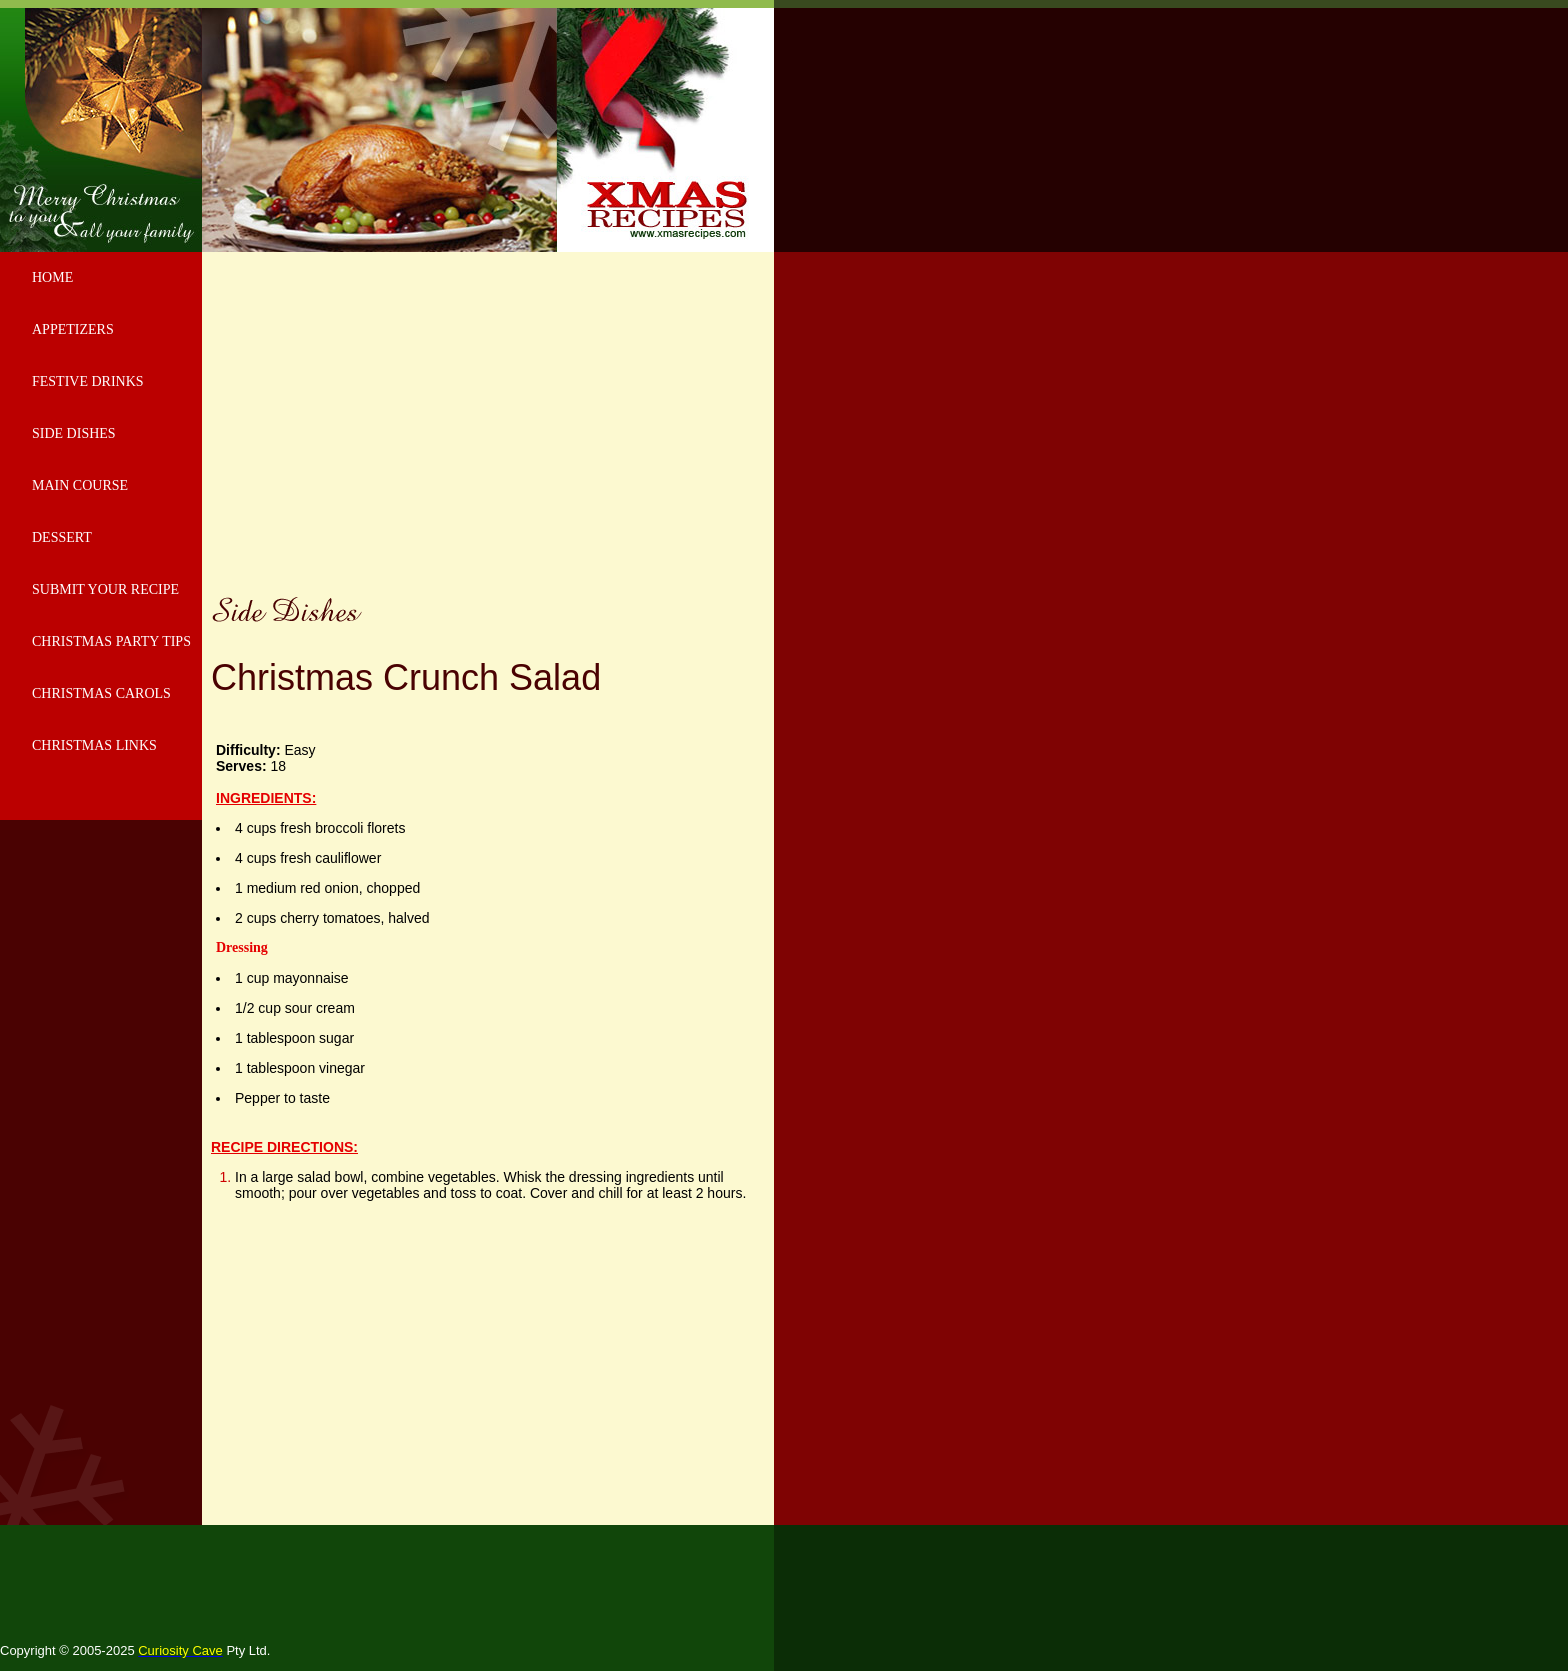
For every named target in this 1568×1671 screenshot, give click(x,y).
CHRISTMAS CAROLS (101, 693)
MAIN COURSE (80, 485)
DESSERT (62, 537)
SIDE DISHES (74, 433)
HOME (52, 277)
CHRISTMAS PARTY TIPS (111, 641)
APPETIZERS (73, 329)
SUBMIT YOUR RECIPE (105, 589)
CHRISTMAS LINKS (94, 745)
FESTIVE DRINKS (88, 381)
